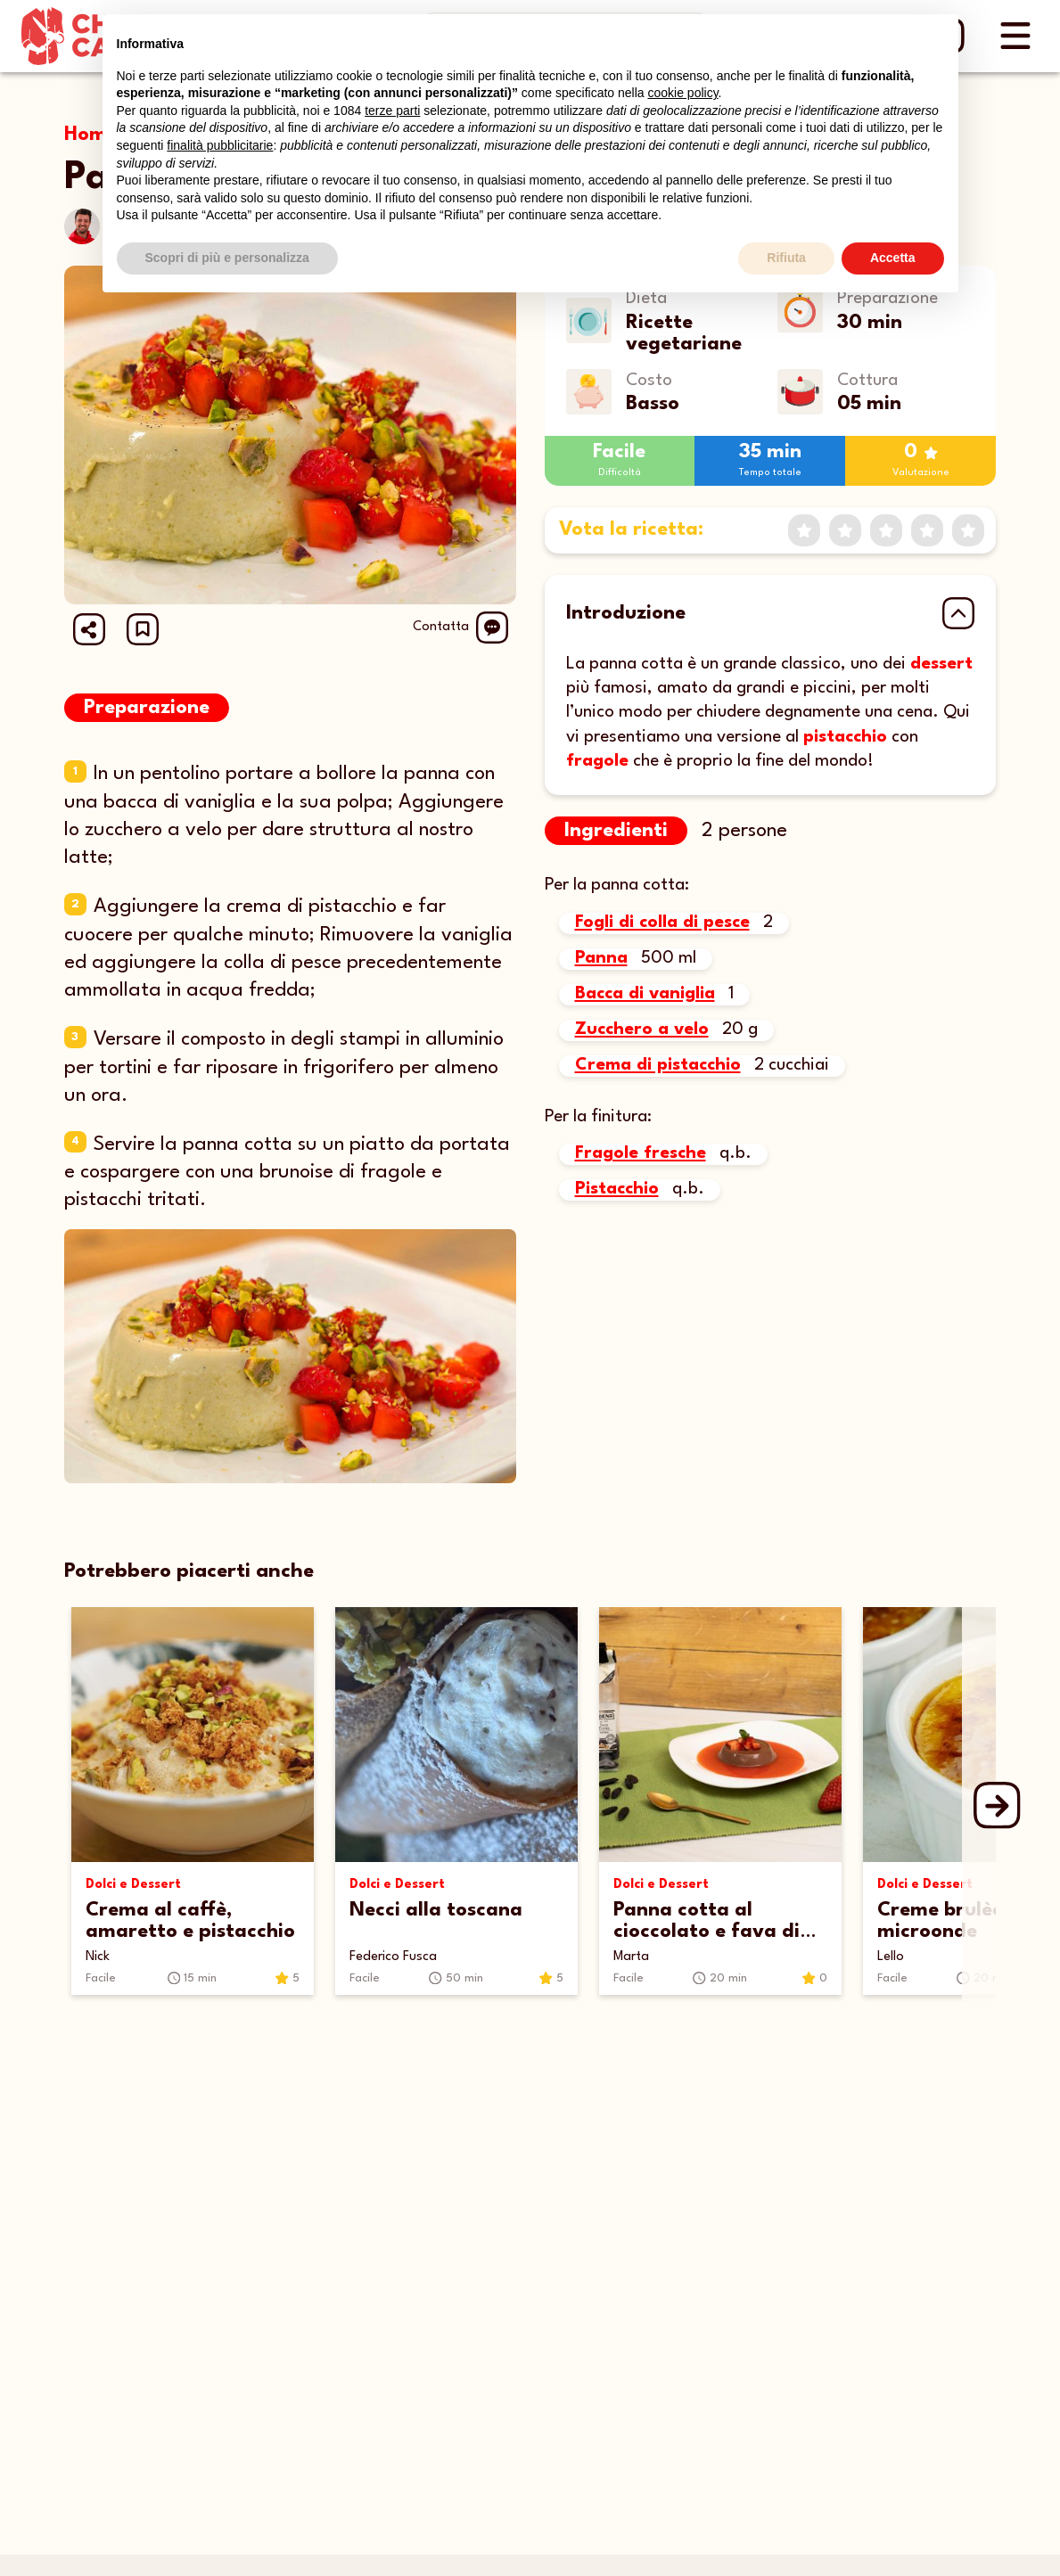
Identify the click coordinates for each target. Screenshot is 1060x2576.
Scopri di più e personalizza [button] (227, 257)
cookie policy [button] (682, 93)
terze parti (392, 110)
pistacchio (845, 737)
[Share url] (89, 629)
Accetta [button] (893, 257)
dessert (941, 664)
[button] (142, 629)
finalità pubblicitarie (220, 145)
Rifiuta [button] (786, 257)
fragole (597, 761)
